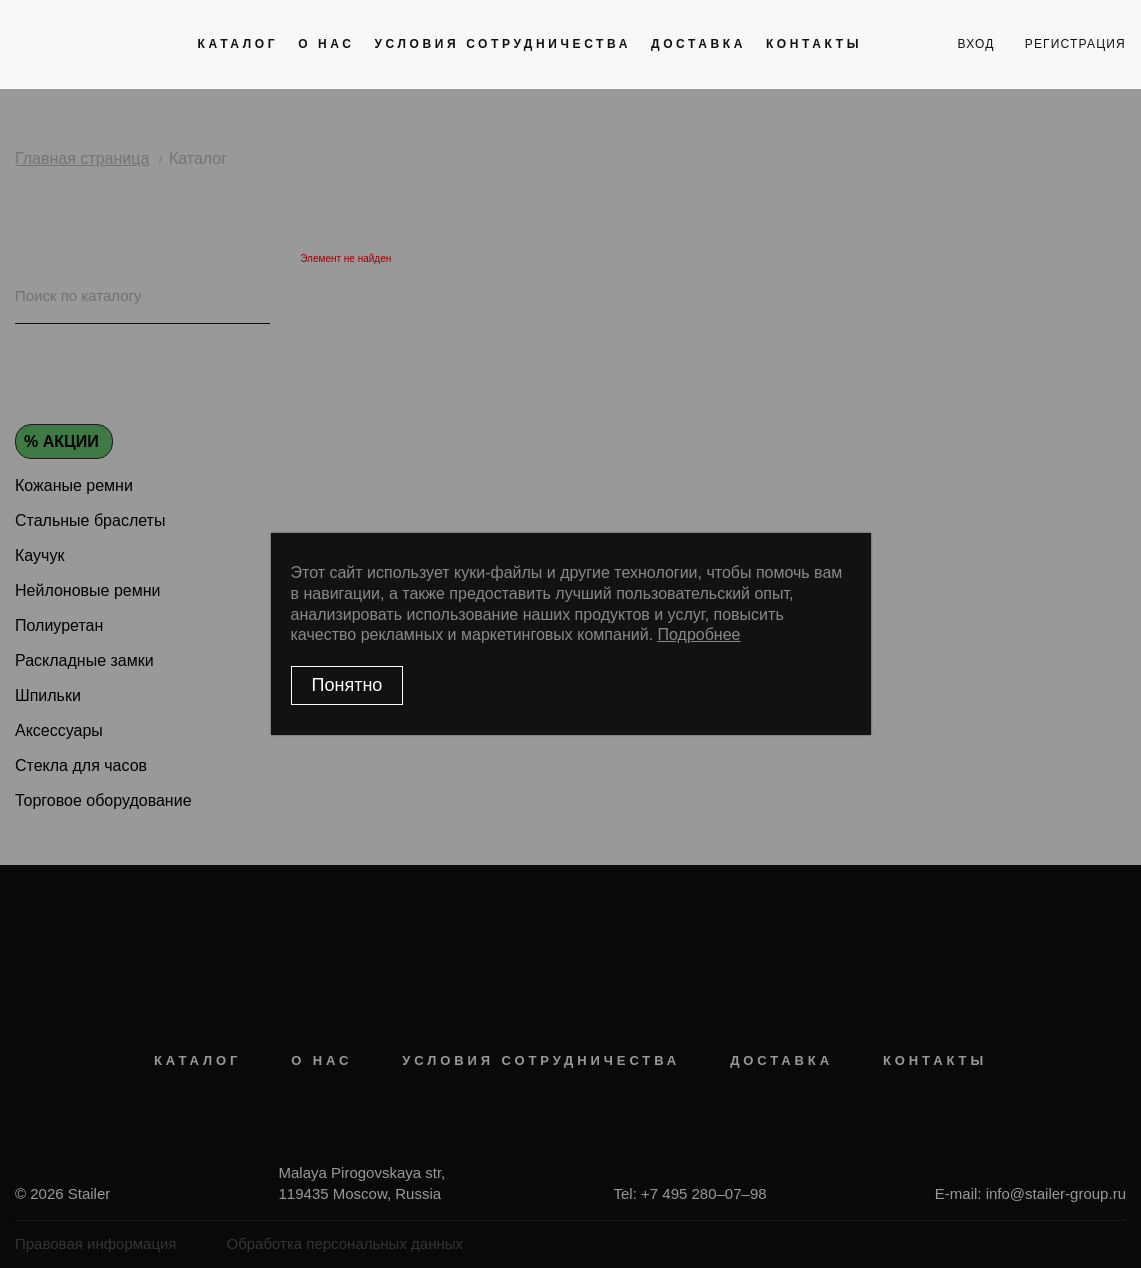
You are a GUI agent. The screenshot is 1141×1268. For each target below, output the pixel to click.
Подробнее (699, 634)
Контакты (814, 44)
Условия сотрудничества (503, 44)
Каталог (238, 44)
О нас (326, 44)
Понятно (347, 685)
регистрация (1075, 44)
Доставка (698, 44)
